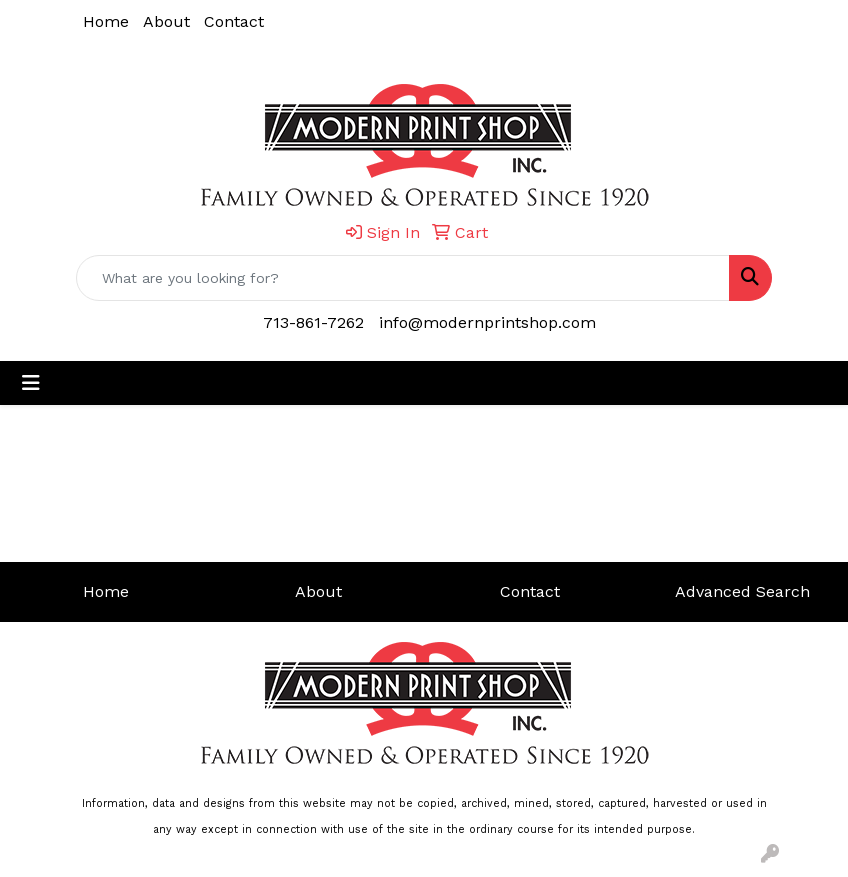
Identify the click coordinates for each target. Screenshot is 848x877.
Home (106, 21)
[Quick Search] (403, 278)
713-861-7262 (313, 322)
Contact (234, 21)
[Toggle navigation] (31, 383)
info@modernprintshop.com (487, 322)
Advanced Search (742, 591)
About (166, 21)
